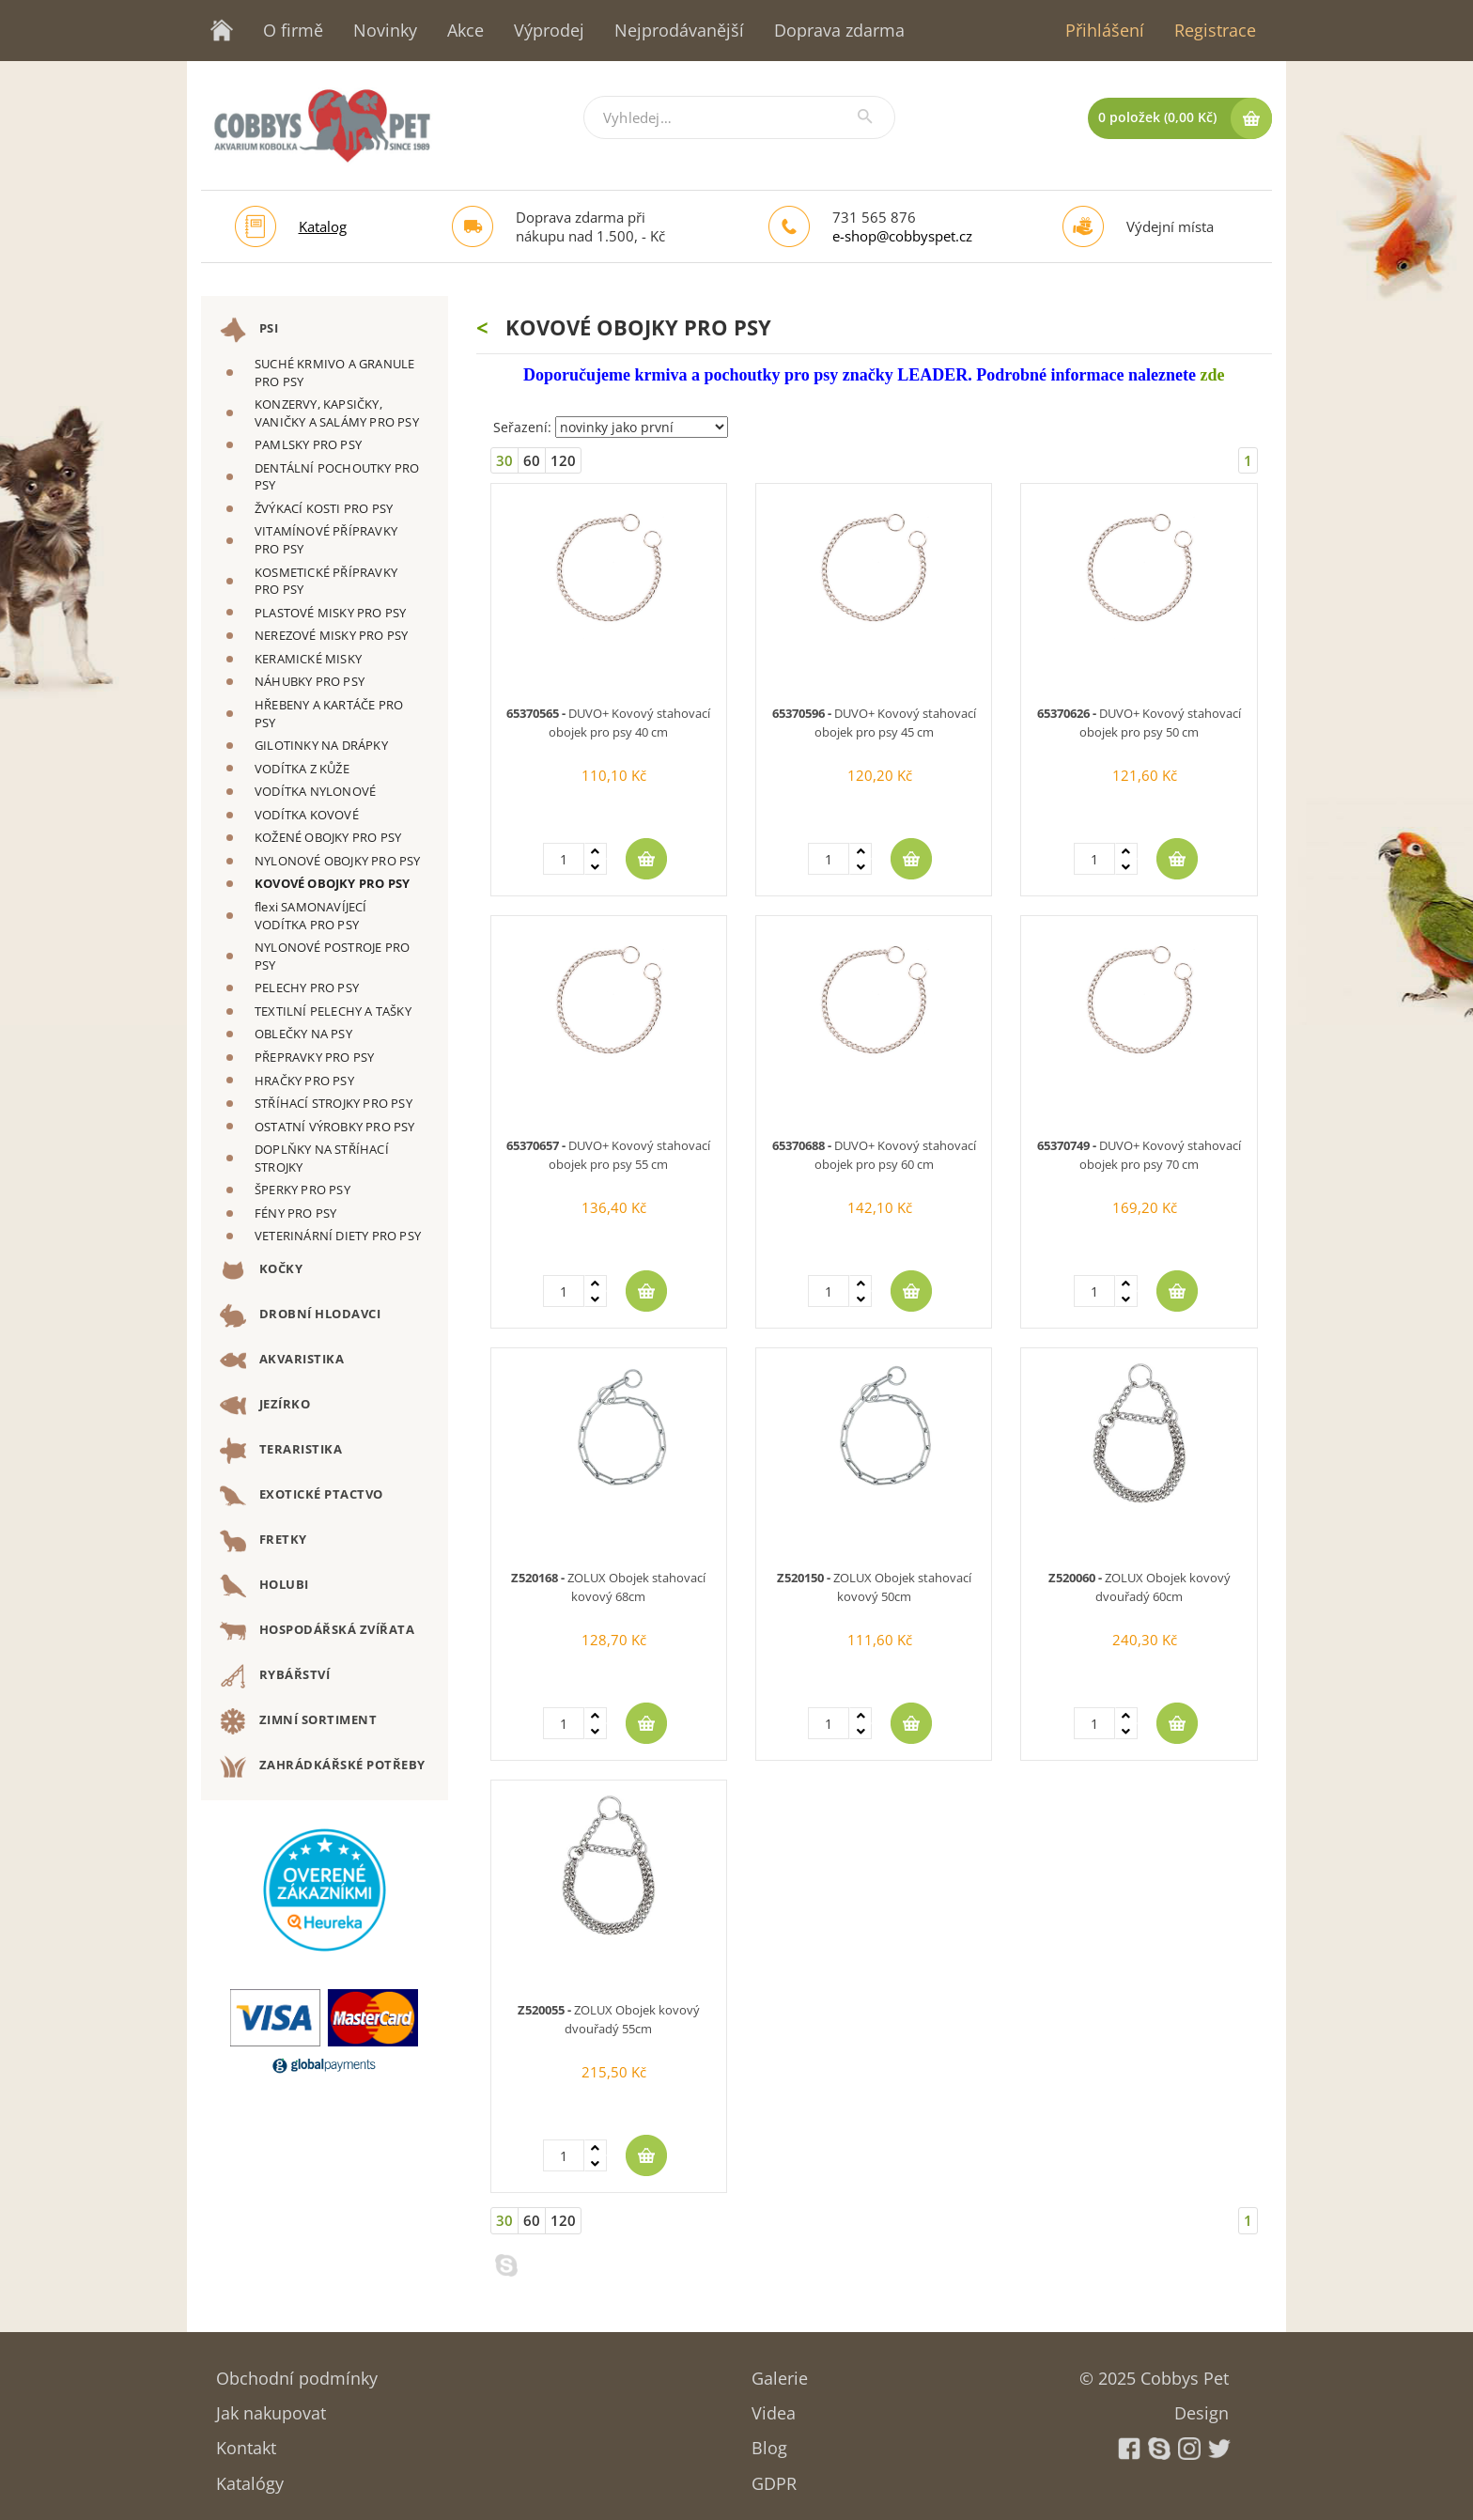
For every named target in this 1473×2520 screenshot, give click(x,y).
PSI (249, 330)
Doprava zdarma (839, 30)
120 (563, 460)
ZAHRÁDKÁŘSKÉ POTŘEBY (323, 1766)
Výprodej (549, 30)
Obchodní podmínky (297, 2372)
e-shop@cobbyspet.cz (902, 235)
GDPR (774, 2477)
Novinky (385, 30)
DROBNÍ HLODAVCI (300, 1315)
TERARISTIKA (281, 1451)
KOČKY (261, 1270)
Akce (465, 30)
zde (1212, 375)
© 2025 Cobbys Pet (1154, 2372)
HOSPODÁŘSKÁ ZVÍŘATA (317, 1631)
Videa (774, 2407)
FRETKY (263, 1541)
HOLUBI (264, 1586)
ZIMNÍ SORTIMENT (298, 1721)
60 (531, 460)
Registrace (1215, 30)
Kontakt (246, 2441)
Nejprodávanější (679, 30)
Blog (769, 2441)
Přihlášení (1104, 30)
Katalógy (250, 2477)
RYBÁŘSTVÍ (275, 1676)
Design (1201, 2407)
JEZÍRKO (265, 1405)
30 (504, 460)
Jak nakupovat (271, 2407)
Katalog (323, 226)
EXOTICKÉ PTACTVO (301, 1496)
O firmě (293, 30)
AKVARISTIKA (282, 1360)
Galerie (780, 2372)
